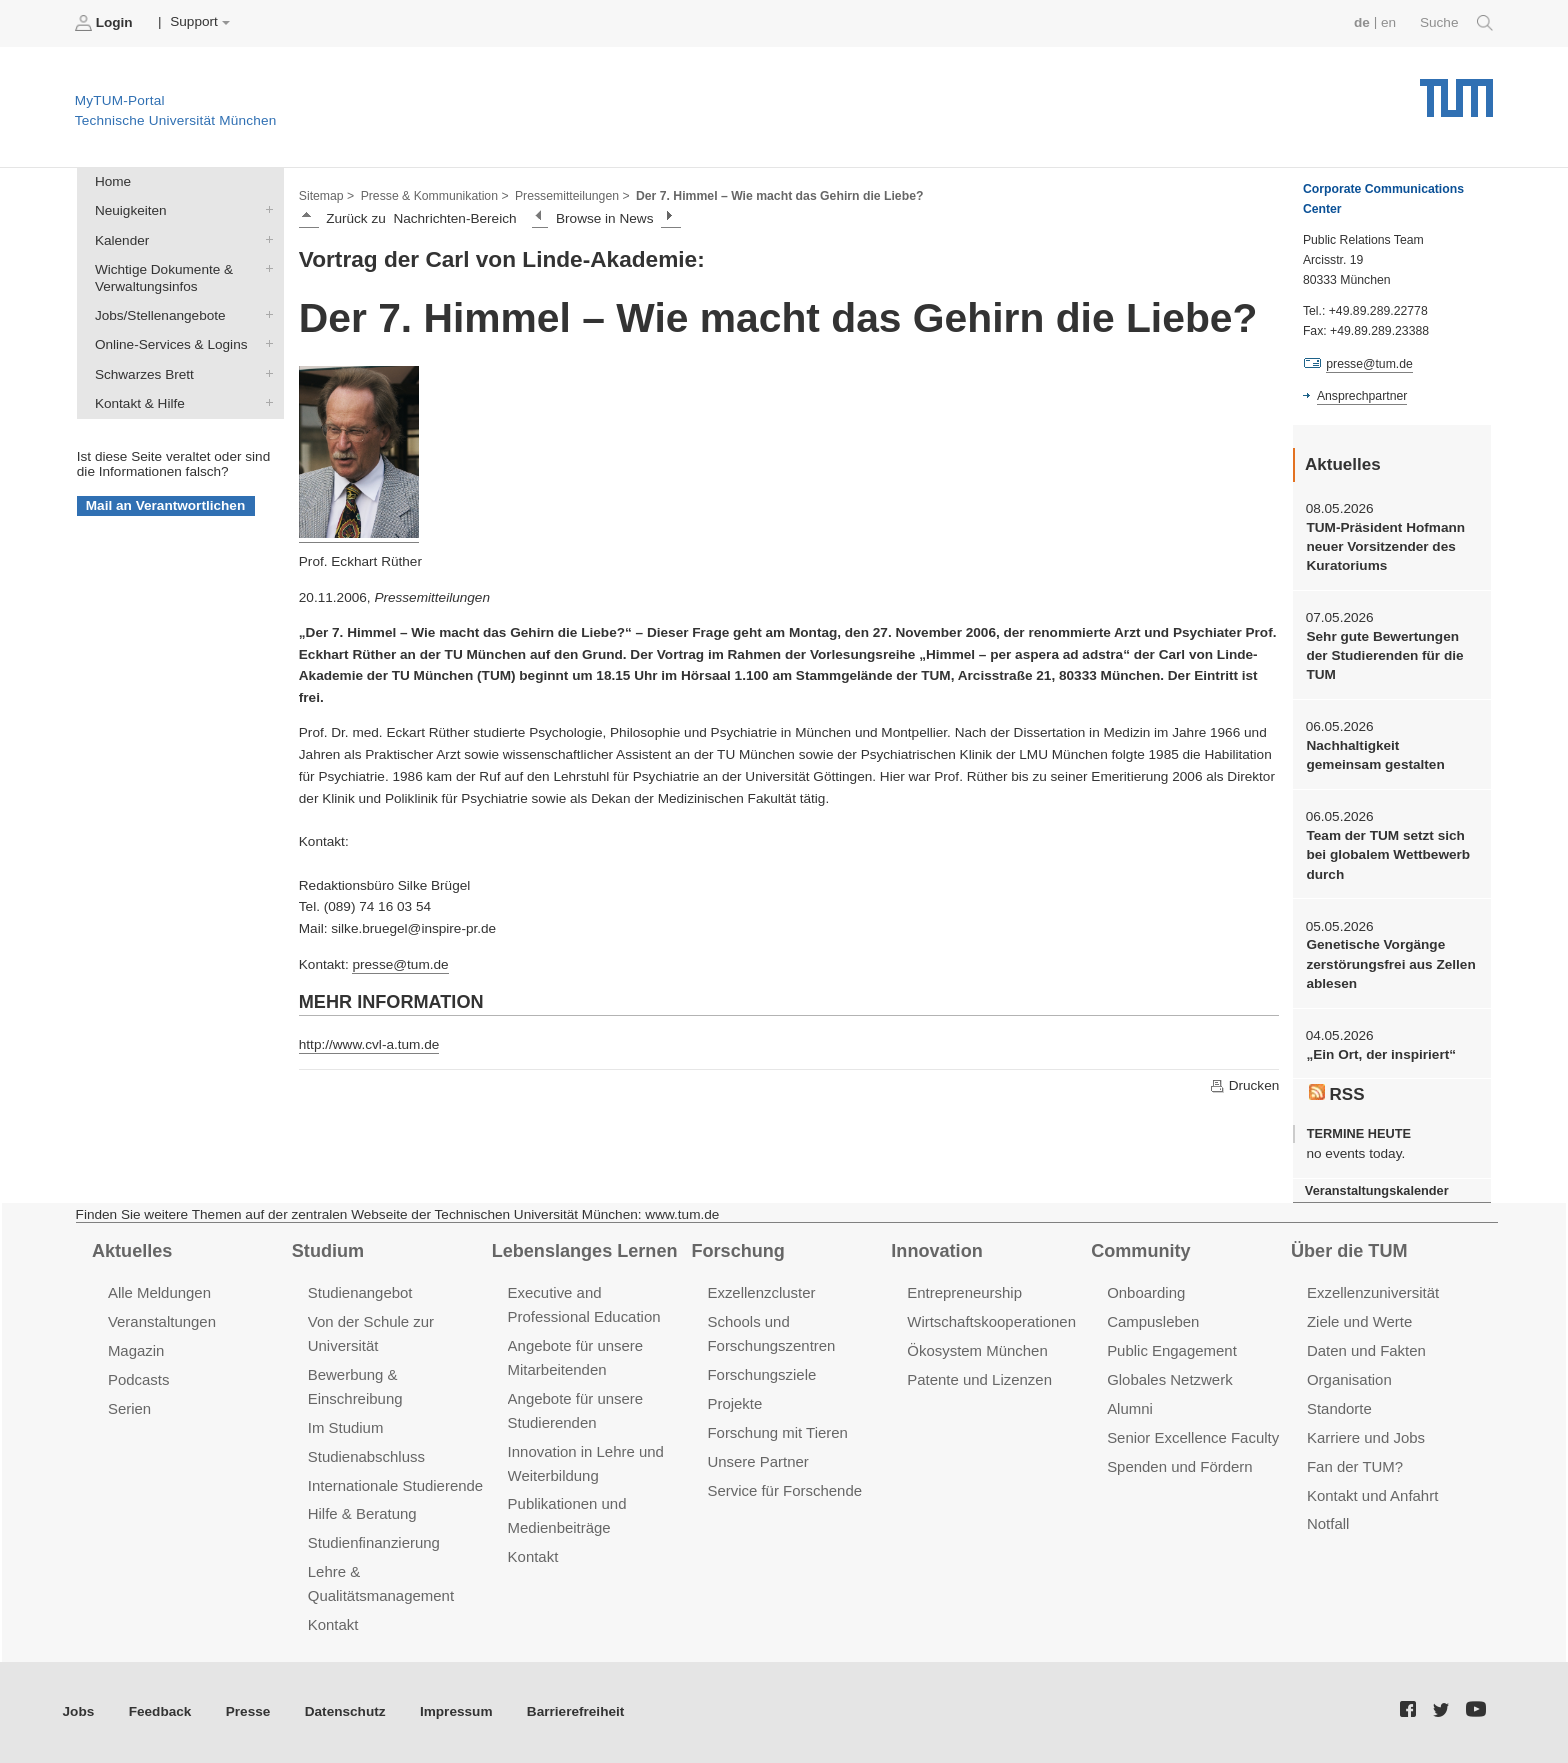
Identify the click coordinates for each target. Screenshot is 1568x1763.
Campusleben (1153, 1321)
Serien (129, 1408)
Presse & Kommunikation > (435, 196)
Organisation (1349, 1379)
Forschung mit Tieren (777, 1432)
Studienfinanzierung (374, 1542)
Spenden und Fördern (1180, 1466)
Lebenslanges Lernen (585, 1251)
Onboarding (1146, 1292)
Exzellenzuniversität (1373, 1292)
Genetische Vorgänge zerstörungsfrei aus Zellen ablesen (1390, 964)
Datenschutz (345, 1711)
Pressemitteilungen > (572, 196)
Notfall (1328, 1523)
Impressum (456, 1711)
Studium (328, 1251)
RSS (1337, 1094)
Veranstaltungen (162, 1321)
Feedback (160, 1711)
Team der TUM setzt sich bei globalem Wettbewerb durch (1388, 855)
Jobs (79, 1711)
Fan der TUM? (1355, 1466)
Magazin (136, 1350)
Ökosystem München (977, 1350)
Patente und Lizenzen (979, 1379)
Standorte (1339, 1408)
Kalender (265, 239)
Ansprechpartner (1362, 396)
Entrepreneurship (964, 1292)
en (1388, 22)
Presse (248, 1711)
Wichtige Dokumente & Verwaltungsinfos (265, 268)
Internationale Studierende (395, 1485)
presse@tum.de (400, 964)
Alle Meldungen (159, 1292)
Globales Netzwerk (1170, 1379)
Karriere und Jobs (1366, 1437)
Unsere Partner (757, 1461)
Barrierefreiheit (575, 1711)
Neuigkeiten (265, 210)
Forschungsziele (761, 1374)
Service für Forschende (784, 1490)
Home (113, 181)
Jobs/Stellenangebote (265, 315)
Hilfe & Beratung (362, 1513)
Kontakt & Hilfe (265, 402)
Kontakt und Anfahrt (1372, 1495)
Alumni (1130, 1408)
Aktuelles (132, 1251)
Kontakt (333, 1624)
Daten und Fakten (1366, 1350)
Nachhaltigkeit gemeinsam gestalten (1375, 755)
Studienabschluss (366, 1456)
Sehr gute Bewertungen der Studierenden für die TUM (1384, 656)
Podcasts (139, 1379)
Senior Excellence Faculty (1193, 1437)
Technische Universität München (1456, 90)
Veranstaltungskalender (1377, 1190)
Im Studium (346, 1427)
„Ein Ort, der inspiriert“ (1381, 1054)
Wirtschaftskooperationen (991, 1321)
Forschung (737, 1251)
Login (106, 23)
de (1362, 22)
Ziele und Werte (1359, 1321)
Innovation (936, 1251)
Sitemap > (326, 196)
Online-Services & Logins (265, 344)
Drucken (1244, 1086)
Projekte (734, 1403)
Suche (1456, 23)
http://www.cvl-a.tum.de (369, 1044)
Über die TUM (1349, 1251)
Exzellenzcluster (761, 1292)
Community (1140, 1251)
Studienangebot (360, 1292)
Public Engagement (1172, 1350)
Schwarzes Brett (265, 373)
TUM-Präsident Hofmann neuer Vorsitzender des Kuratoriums (1385, 547)
